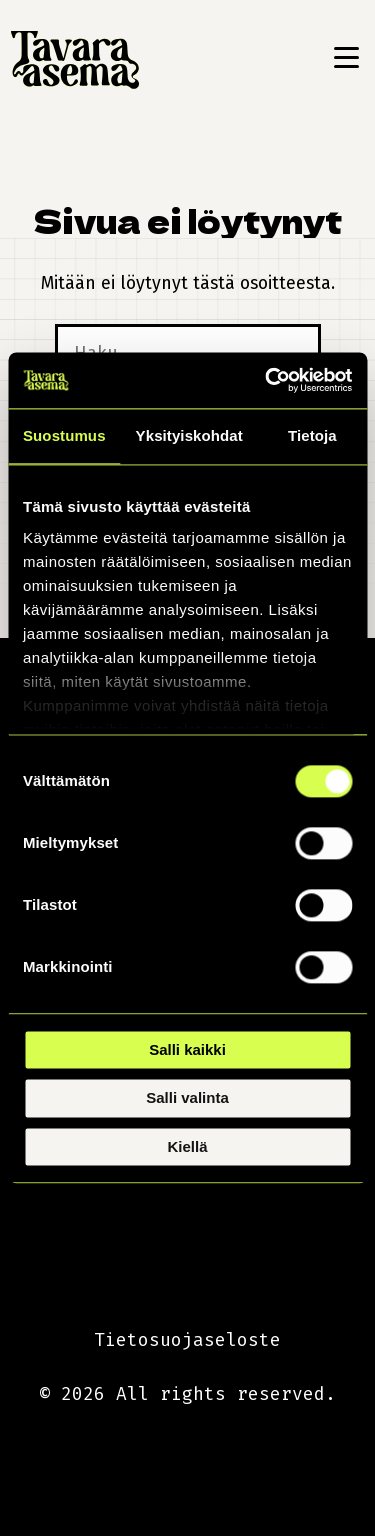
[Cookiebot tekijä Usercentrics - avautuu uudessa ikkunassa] (267, 380)
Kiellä (187, 1146)
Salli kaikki (187, 1049)
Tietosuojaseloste (187, 1340)
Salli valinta (187, 1098)
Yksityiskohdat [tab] (189, 435)
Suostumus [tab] (64, 435)
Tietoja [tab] (312, 435)
